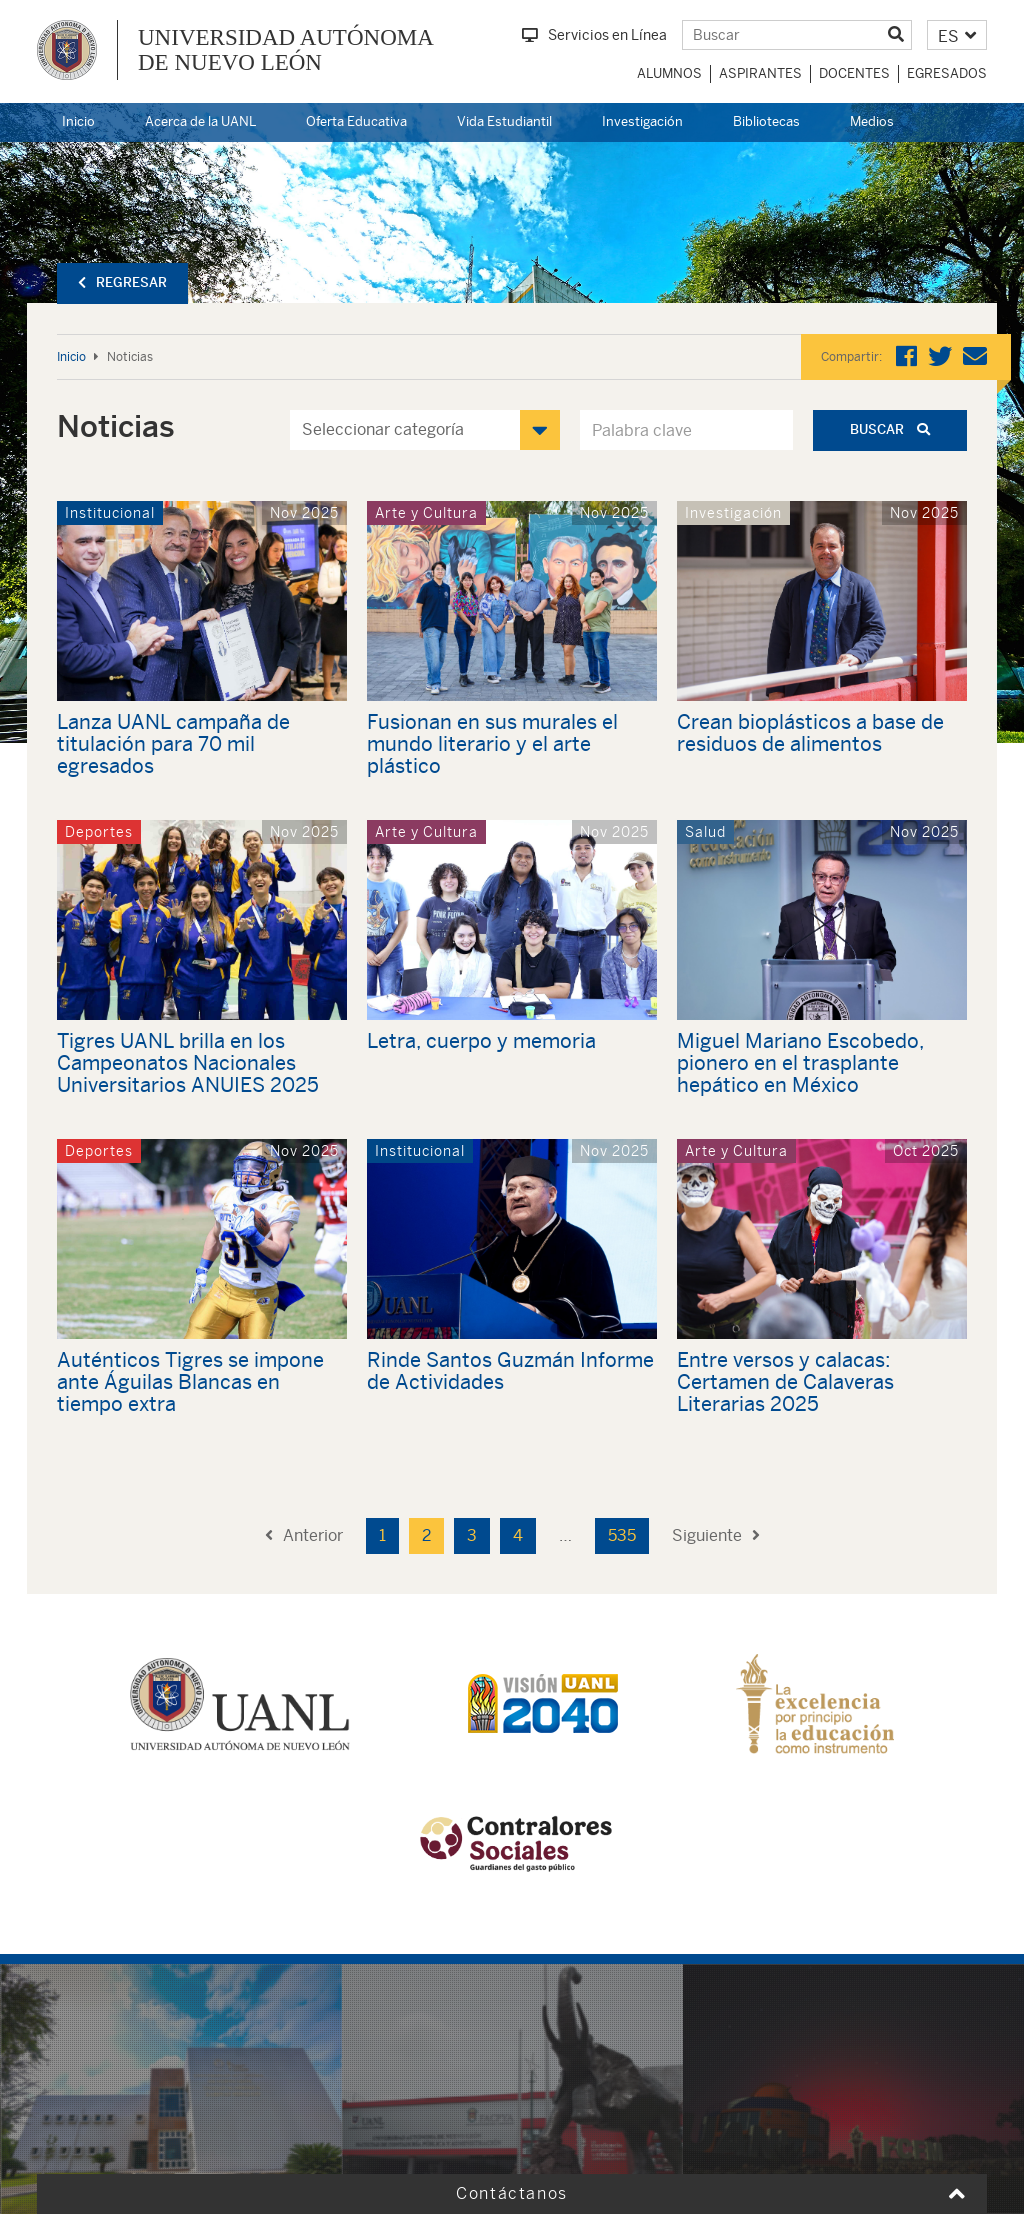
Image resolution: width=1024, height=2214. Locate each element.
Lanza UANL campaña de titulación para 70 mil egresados (173, 743)
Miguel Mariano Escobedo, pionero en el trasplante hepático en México (800, 1062)
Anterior (304, 1535)
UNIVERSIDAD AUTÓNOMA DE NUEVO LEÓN (286, 50)
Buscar (890, 429)
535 (622, 1535)
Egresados (947, 73)
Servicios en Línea (594, 35)
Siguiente (716, 1535)
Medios (872, 121)
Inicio (78, 121)
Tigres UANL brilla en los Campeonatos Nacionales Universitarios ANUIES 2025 (188, 1062)
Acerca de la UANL (200, 121)
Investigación (642, 121)
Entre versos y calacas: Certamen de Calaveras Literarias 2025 (785, 1381)
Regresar (122, 282)
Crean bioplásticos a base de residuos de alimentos (810, 732)
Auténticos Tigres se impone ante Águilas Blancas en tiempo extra (190, 1381)
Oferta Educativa (356, 121)
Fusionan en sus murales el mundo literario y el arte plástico (492, 743)
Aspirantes (760, 73)
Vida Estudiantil (504, 121)
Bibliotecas (766, 121)
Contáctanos (512, 2193)
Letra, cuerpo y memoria (481, 1040)
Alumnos (669, 73)
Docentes (854, 73)
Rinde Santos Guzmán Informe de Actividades (510, 1370)
